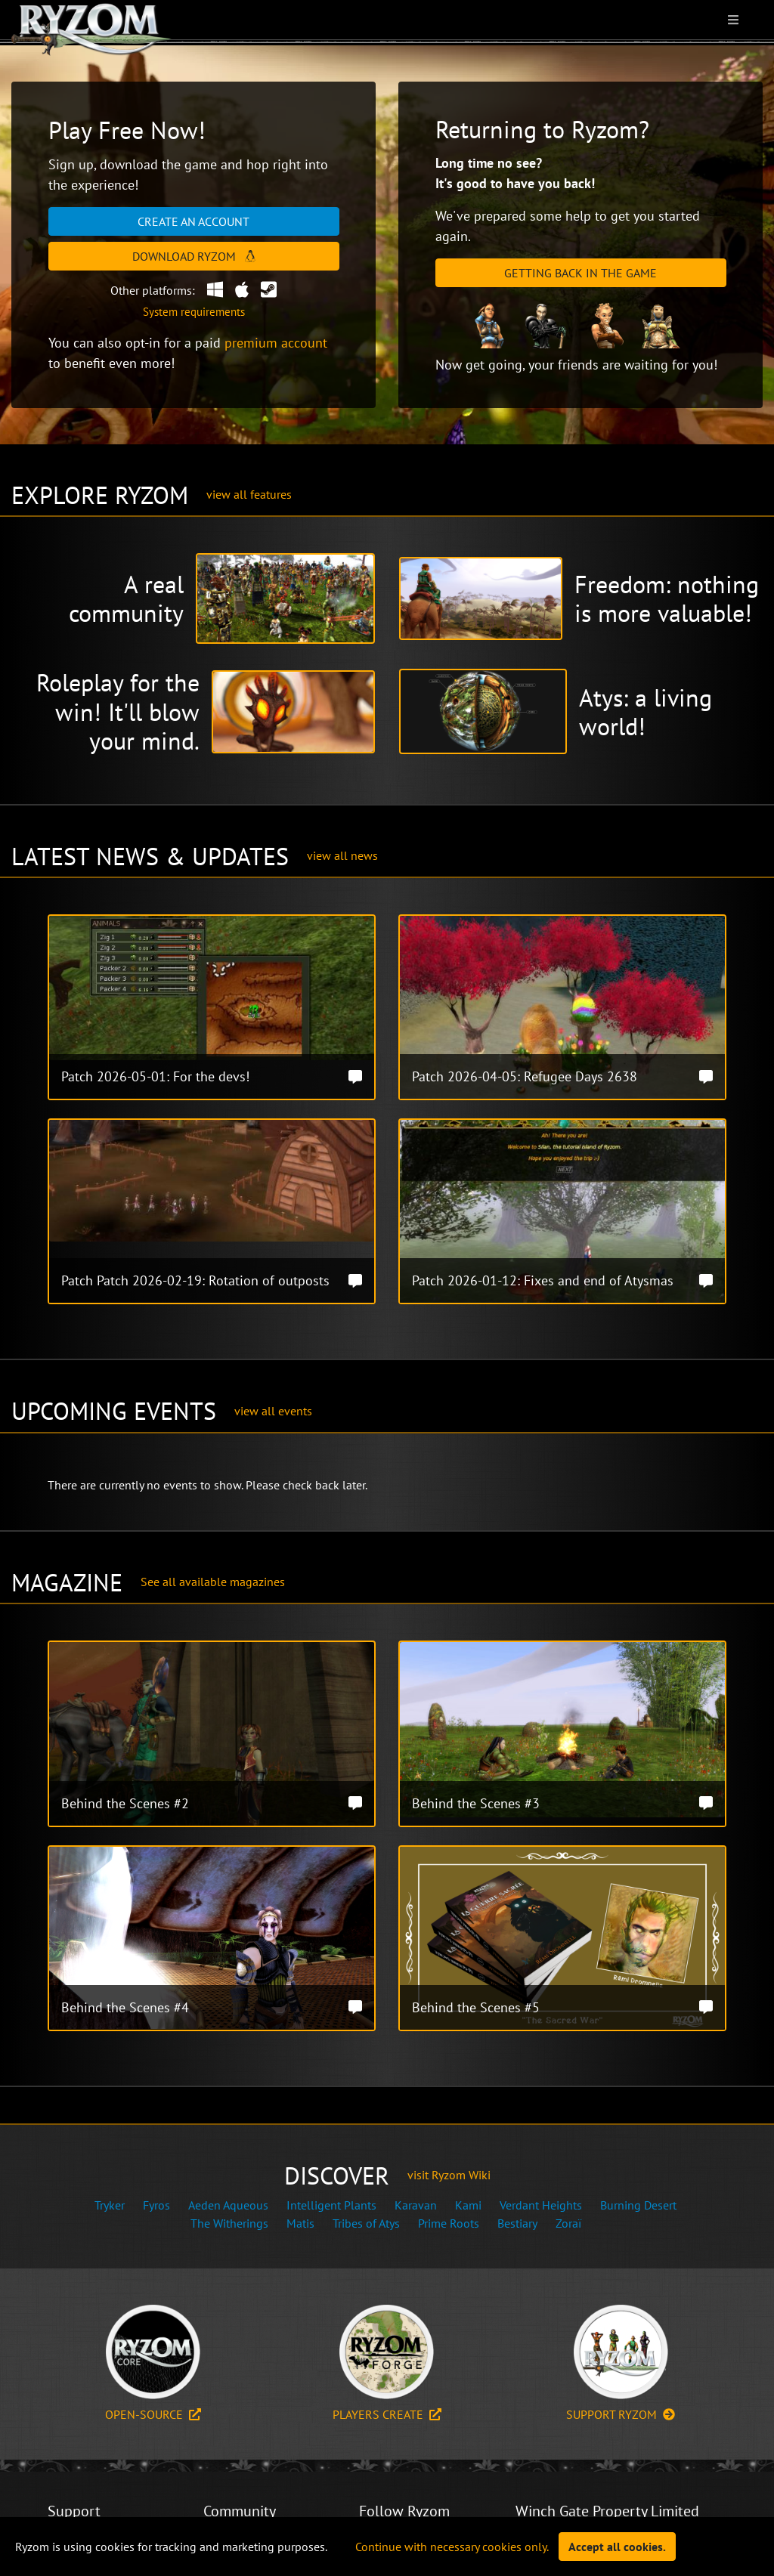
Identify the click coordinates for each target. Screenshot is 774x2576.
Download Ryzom (193, 256)
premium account (275, 342)
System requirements (194, 312)
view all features (249, 494)
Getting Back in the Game (580, 272)
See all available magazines (213, 1581)
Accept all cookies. (617, 2546)
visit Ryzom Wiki (449, 2174)
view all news (342, 855)
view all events (273, 1410)
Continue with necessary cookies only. (452, 2546)
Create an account (193, 221)
